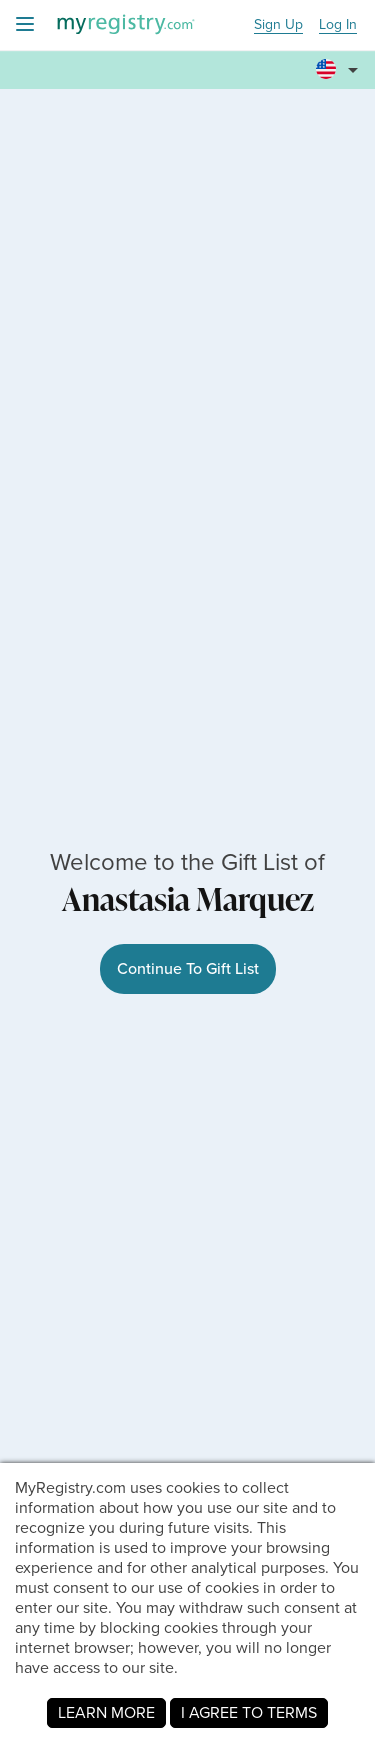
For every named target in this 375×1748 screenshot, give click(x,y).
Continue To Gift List (188, 968)
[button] (340, 61)
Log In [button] (338, 25)
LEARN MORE (106, 1712)
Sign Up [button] (278, 25)
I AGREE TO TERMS (249, 1712)
